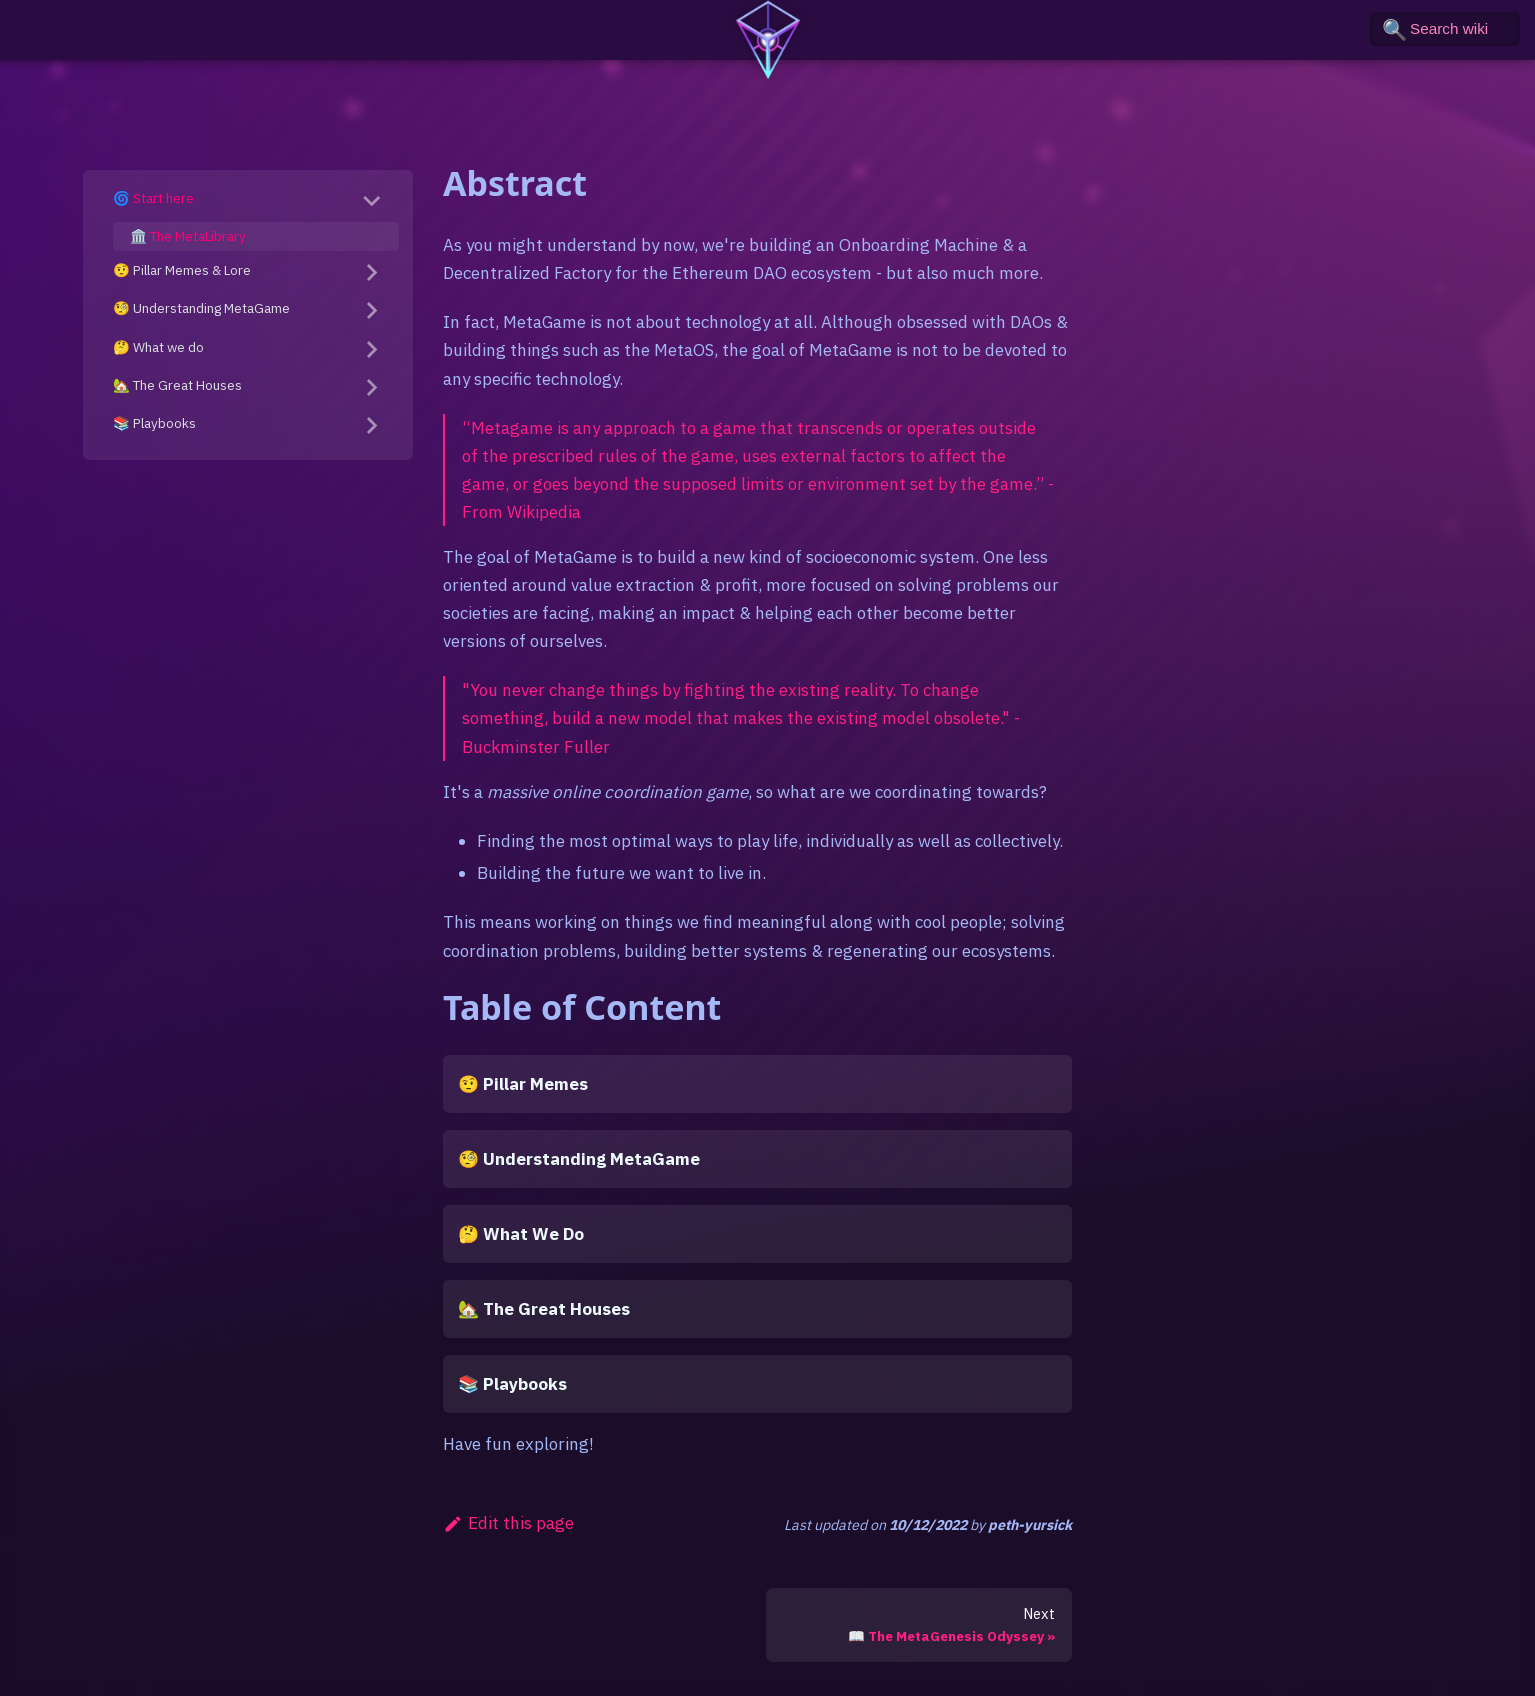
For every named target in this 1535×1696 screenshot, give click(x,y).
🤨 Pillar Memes (523, 1084)
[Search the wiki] (1445, 29)
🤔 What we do (158, 347)
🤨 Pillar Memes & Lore (182, 270)
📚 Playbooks (154, 423)
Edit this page (508, 1523)
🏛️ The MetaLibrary (188, 236)
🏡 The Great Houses (177, 385)
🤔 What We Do (521, 1234)
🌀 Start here (153, 198)
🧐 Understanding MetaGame (201, 308)
